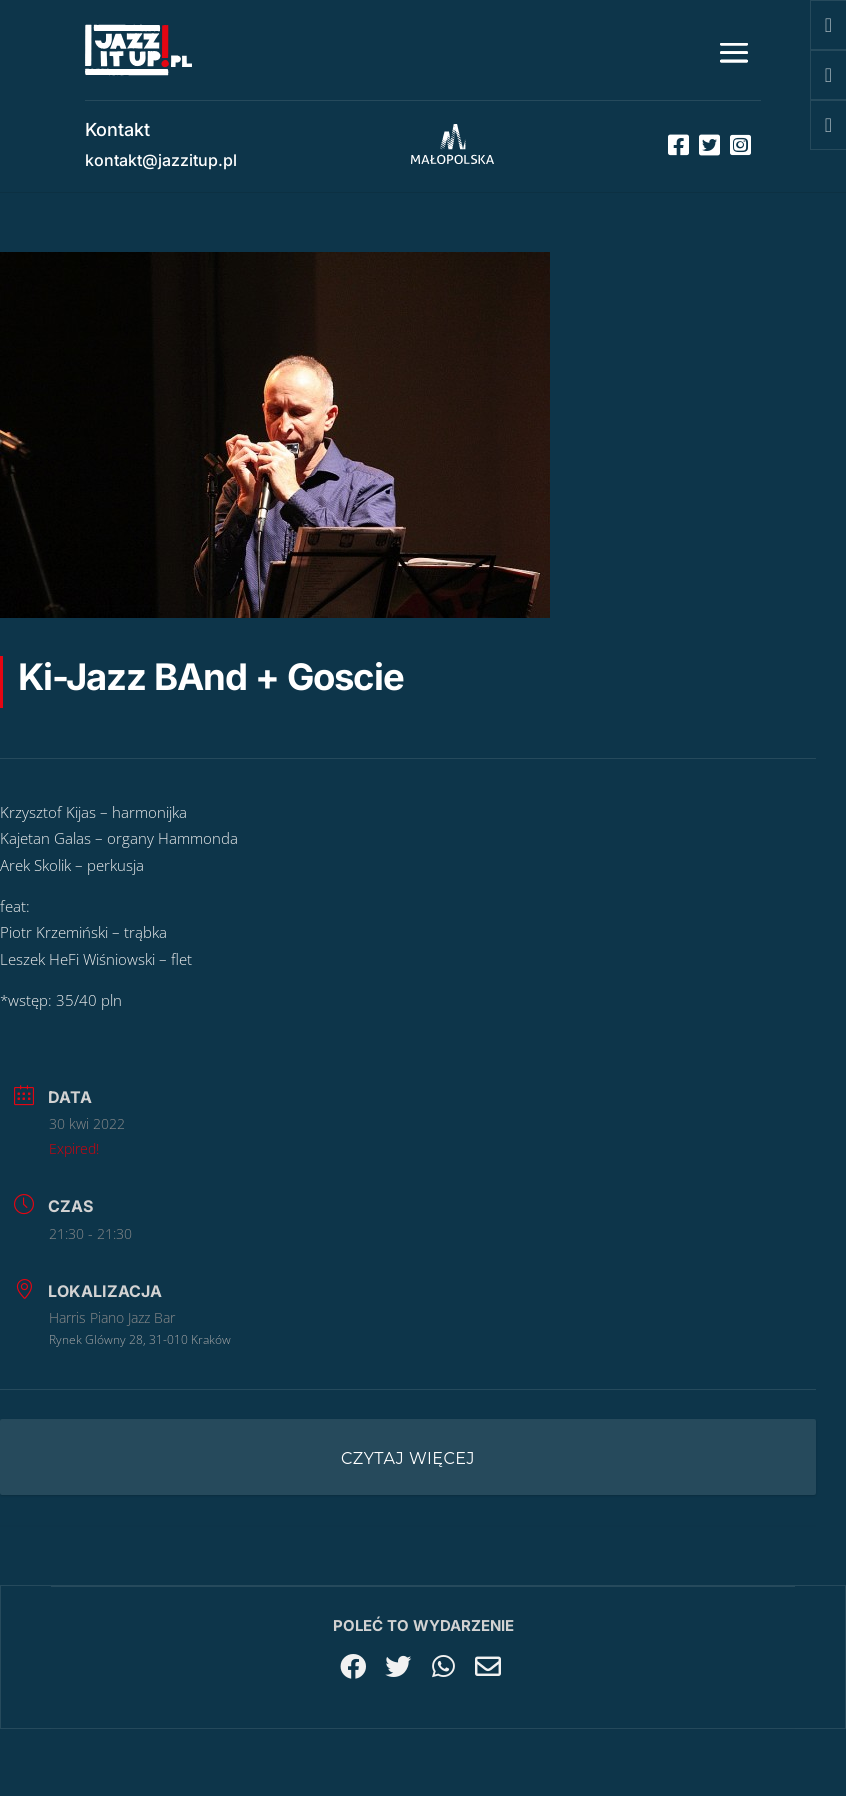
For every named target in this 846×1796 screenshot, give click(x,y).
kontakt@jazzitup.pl (161, 160)
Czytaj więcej (408, 1458)
